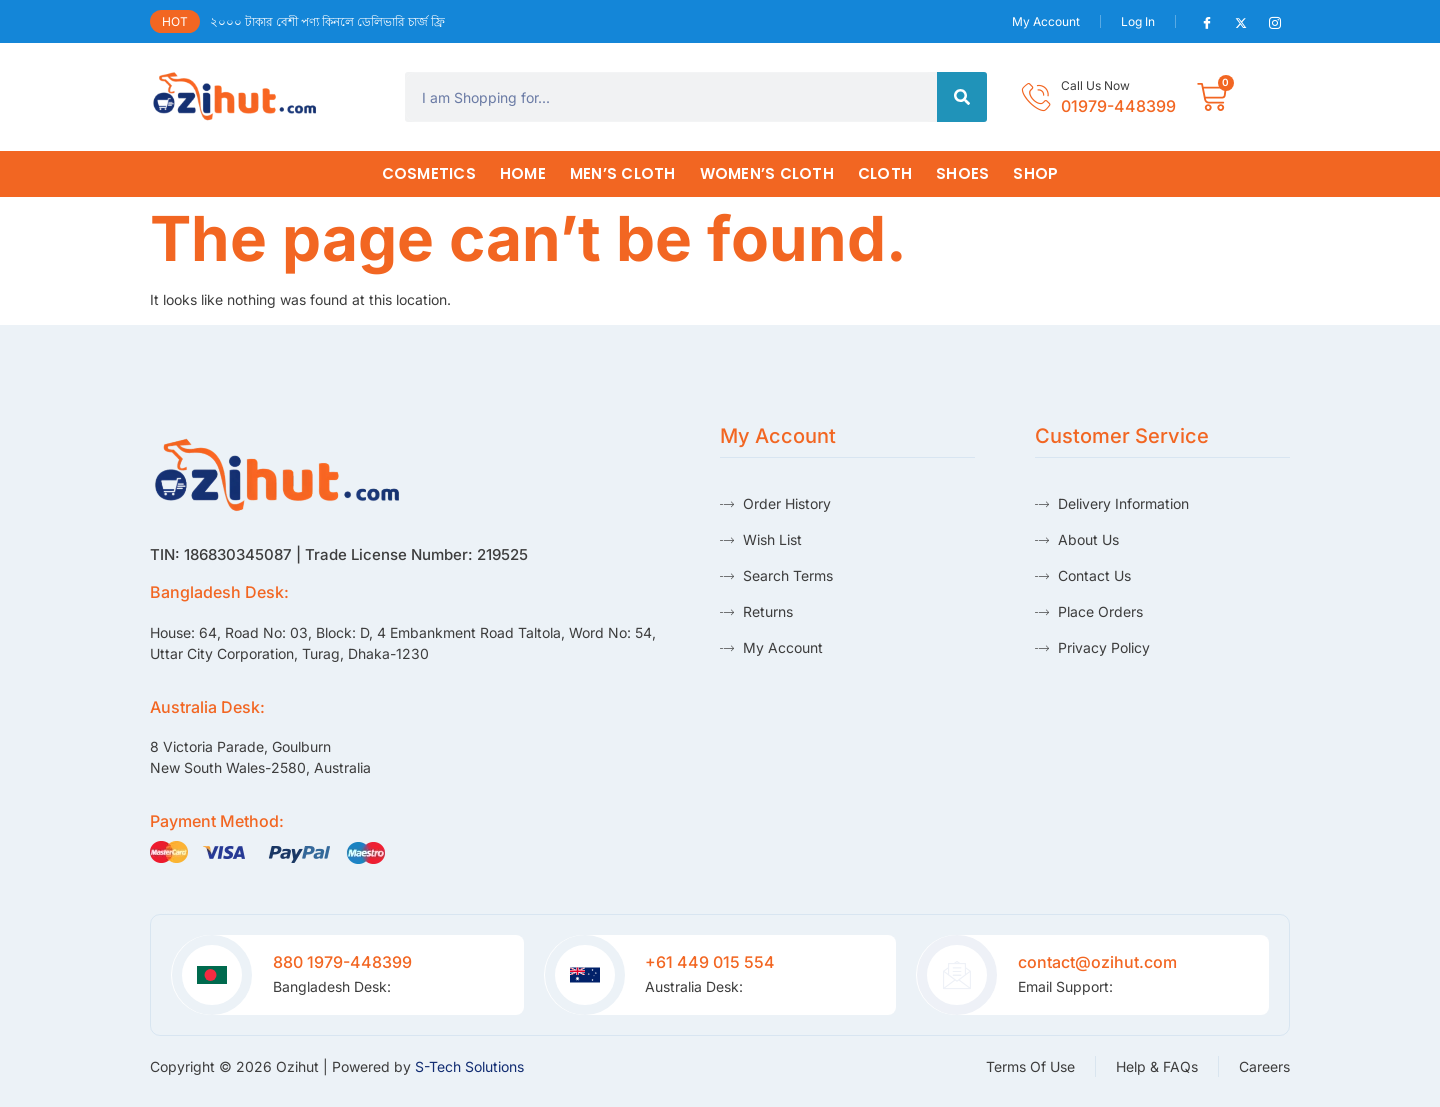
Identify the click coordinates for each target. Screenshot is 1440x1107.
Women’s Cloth (767, 173)
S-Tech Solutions (469, 1066)
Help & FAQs (1157, 1066)
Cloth (885, 173)
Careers (1264, 1066)
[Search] (962, 97)
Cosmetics (429, 173)
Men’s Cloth (623, 173)
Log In (1138, 21)
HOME (523, 173)
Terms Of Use (1030, 1066)
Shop (1035, 173)
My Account (1046, 21)
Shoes (962, 173)
